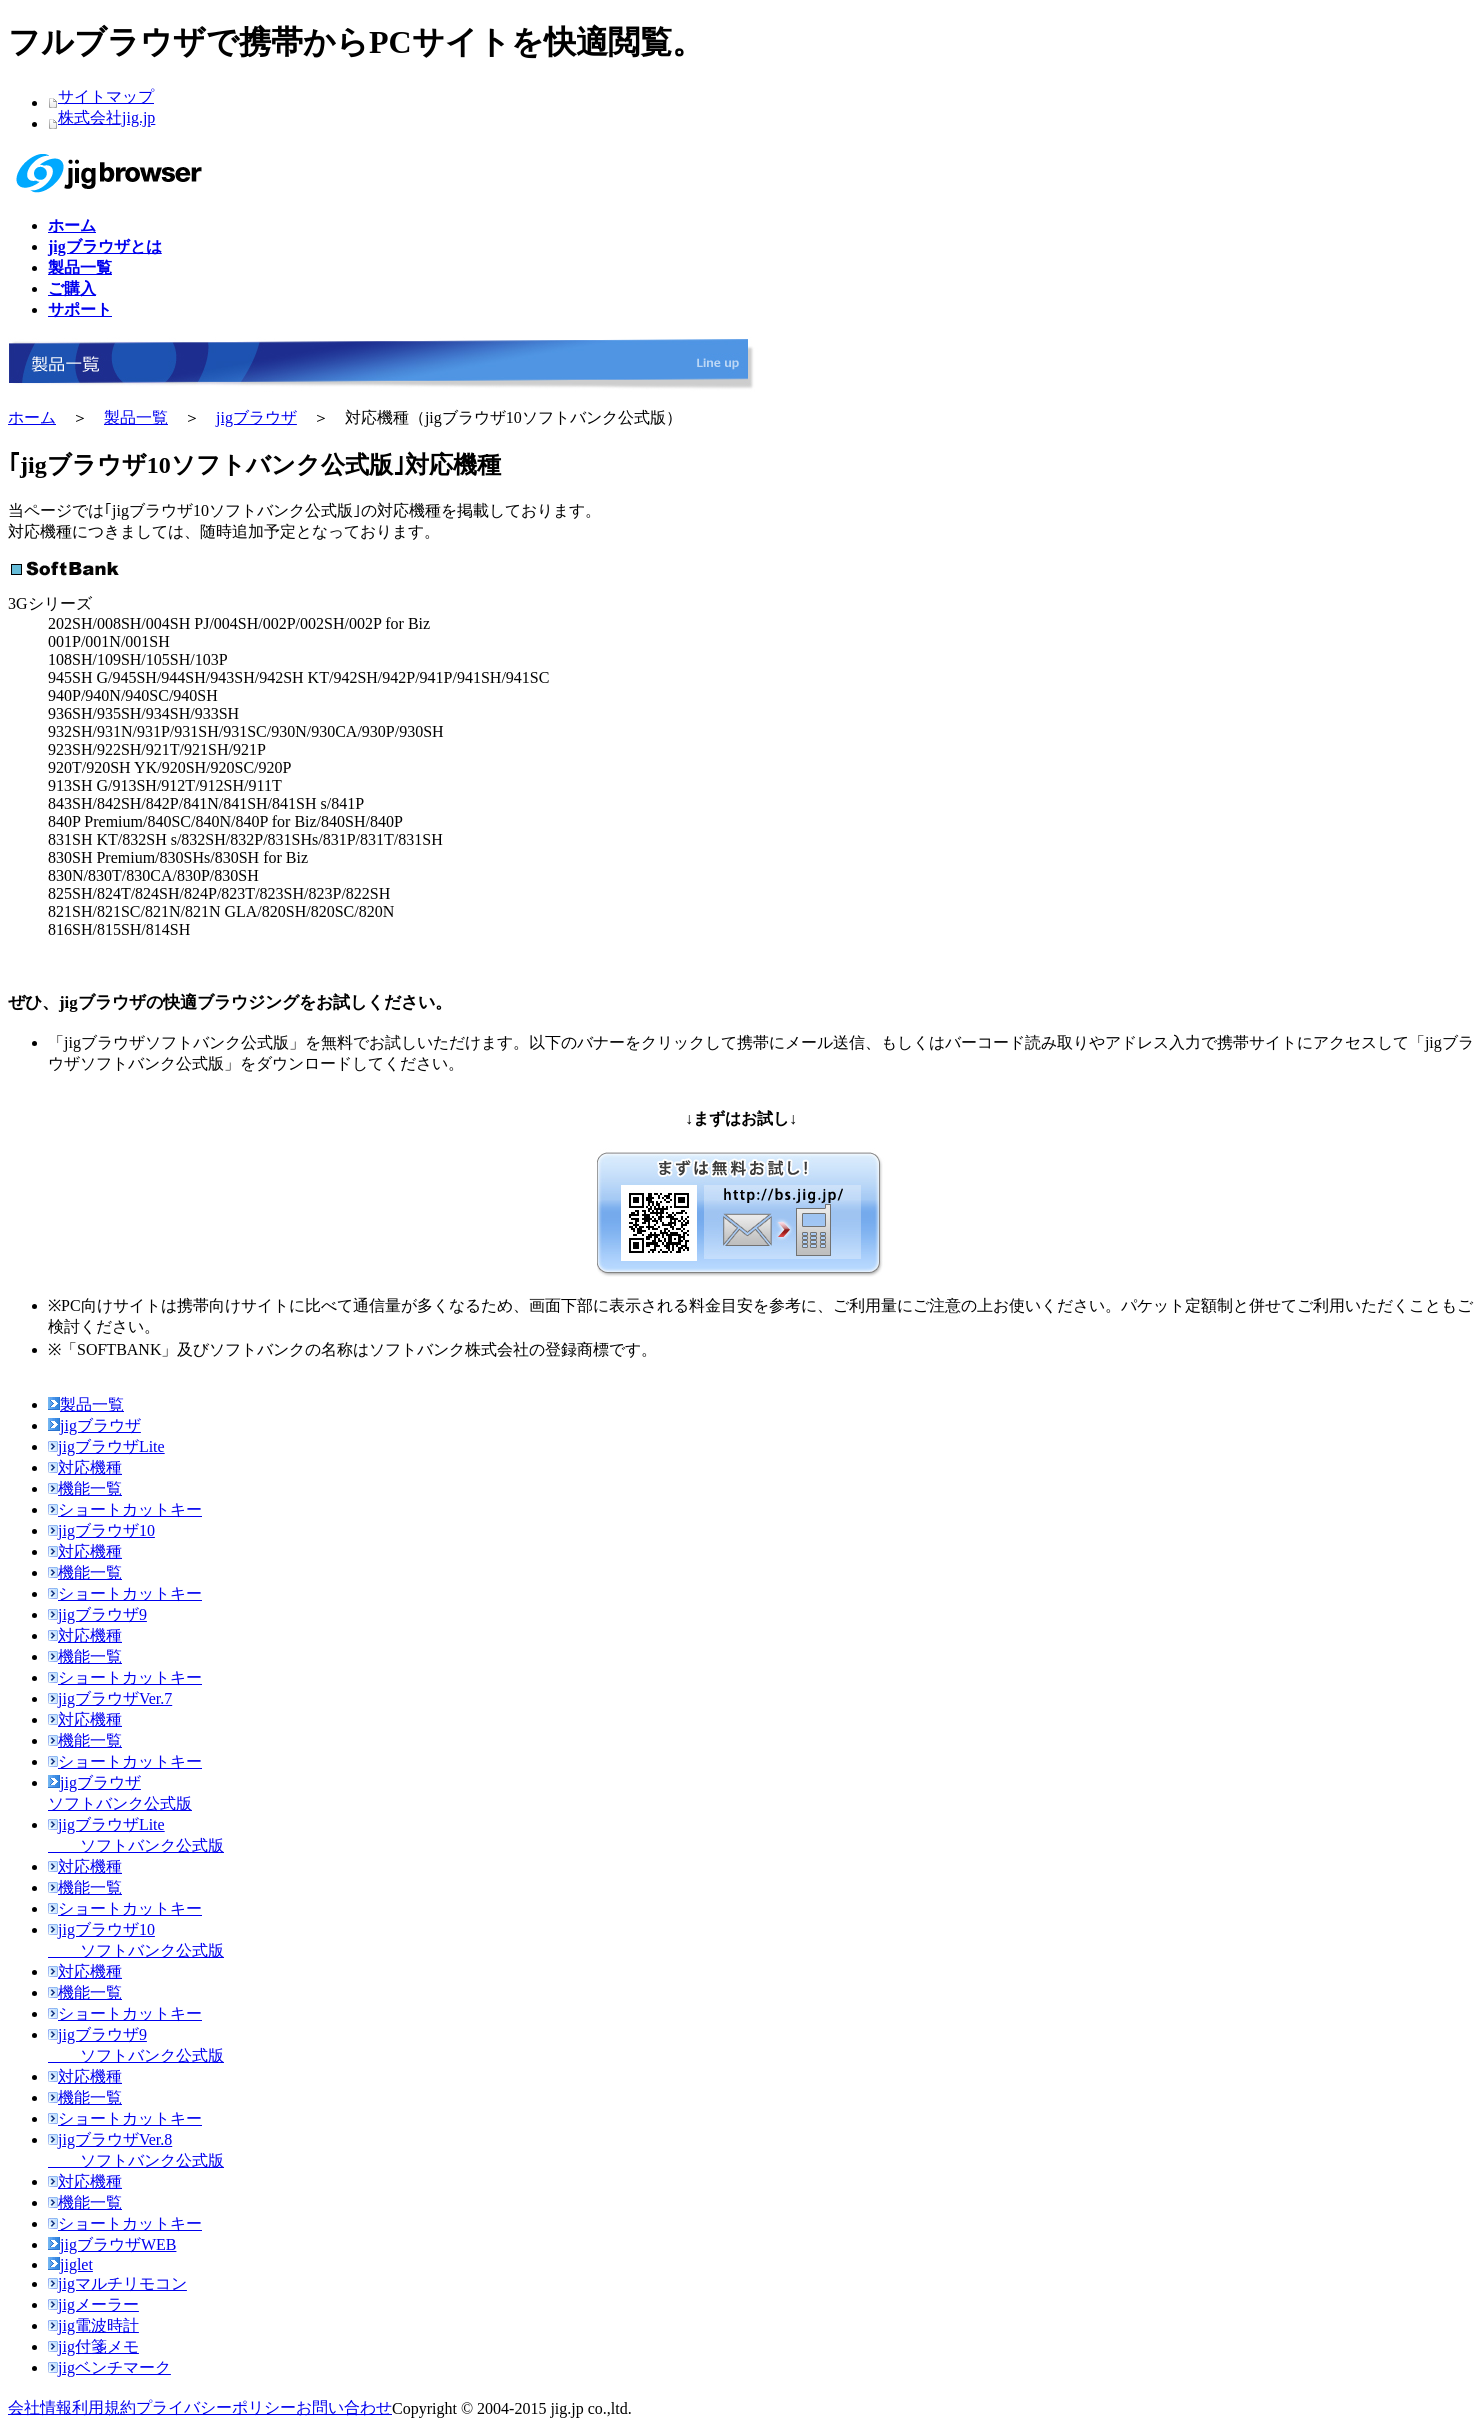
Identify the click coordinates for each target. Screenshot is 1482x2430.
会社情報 (40, 2407)
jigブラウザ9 (97, 1614)
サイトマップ (106, 96)
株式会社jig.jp (106, 117)
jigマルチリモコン (117, 2283)
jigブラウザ (256, 417)
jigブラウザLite (106, 1446)
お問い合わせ (344, 2407)
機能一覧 (85, 1488)
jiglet (70, 2264)
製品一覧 (136, 417)
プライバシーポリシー (216, 2407)
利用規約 (104, 2407)
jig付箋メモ (93, 2346)
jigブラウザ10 (101, 1530)
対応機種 (85, 1467)
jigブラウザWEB (112, 2244)
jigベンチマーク (109, 2367)
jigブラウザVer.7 (110, 1698)
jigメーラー (93, 2304)
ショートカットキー (125, 1509)
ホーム (32, 417)
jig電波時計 (93, 2325)
